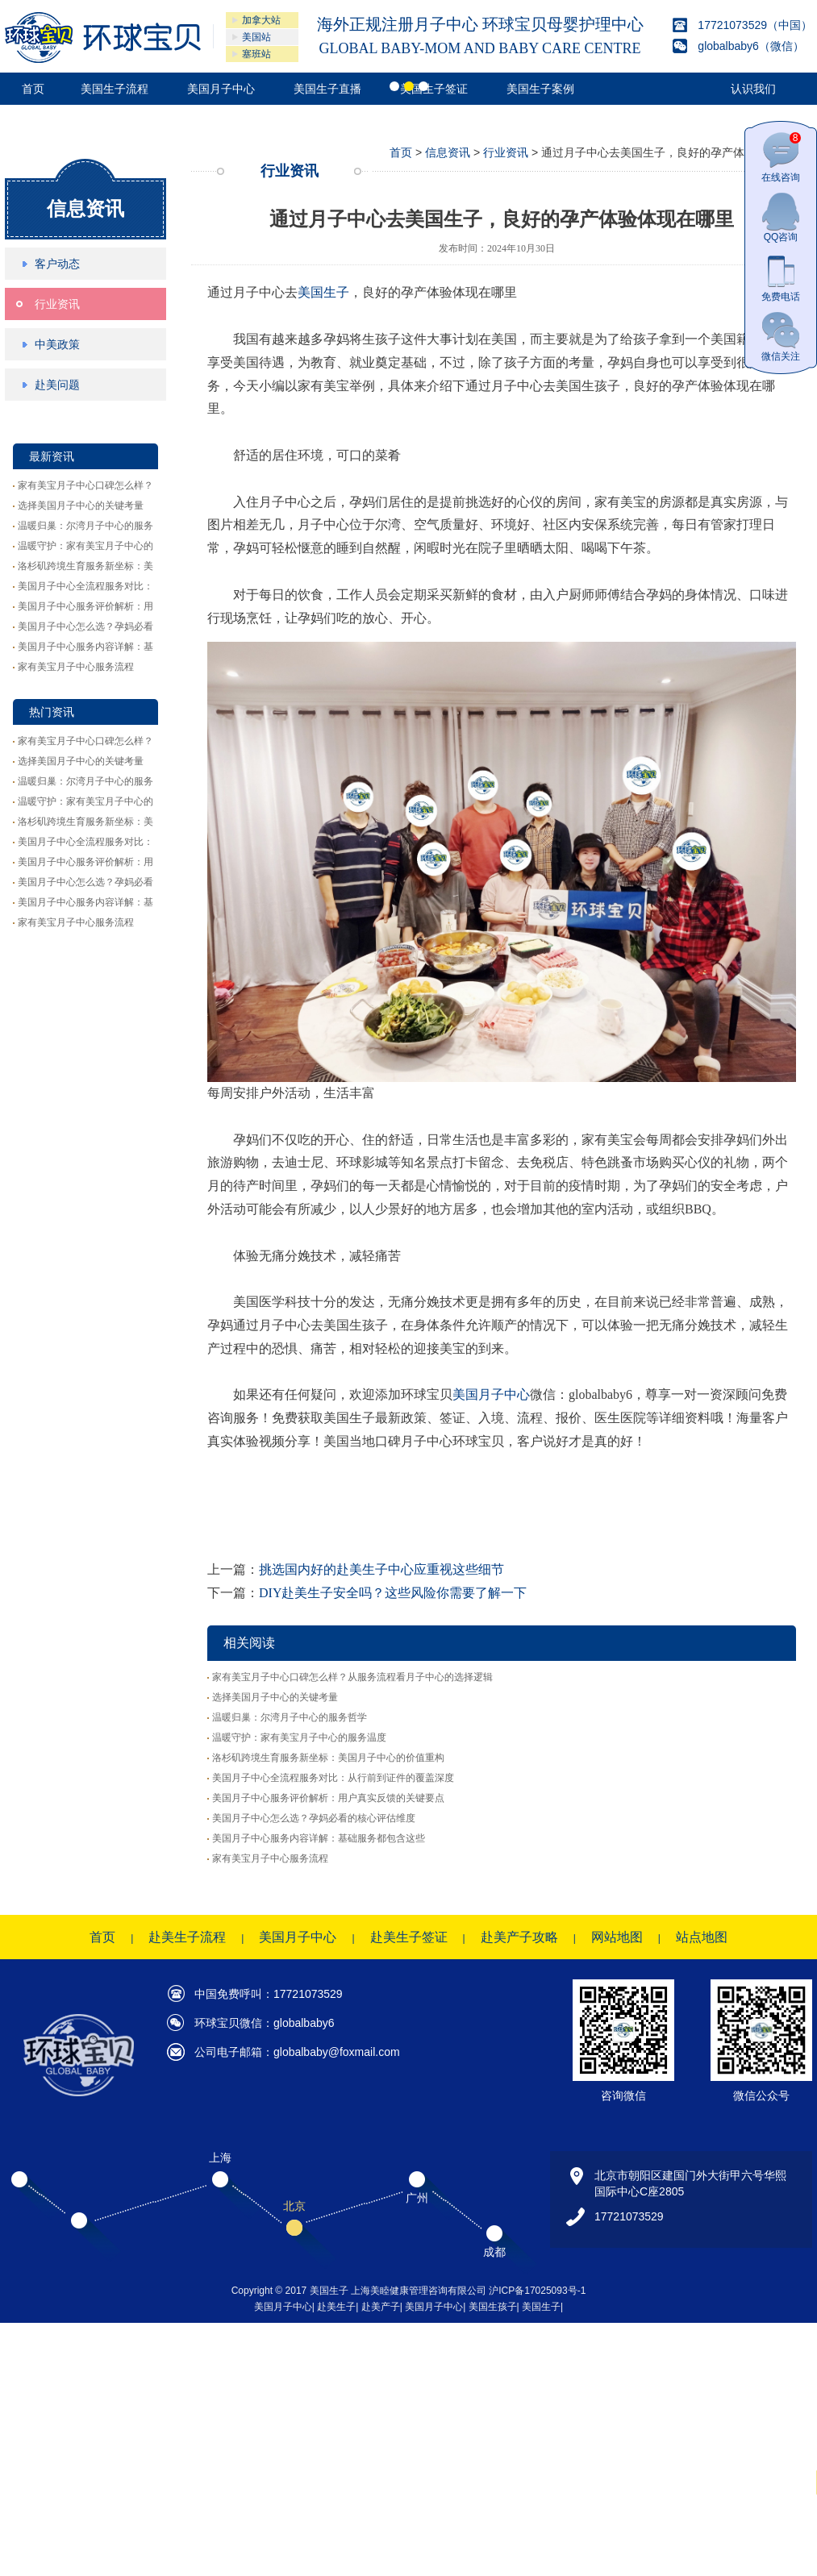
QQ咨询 (780, 217)
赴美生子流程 (187, 1937)
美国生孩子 (493, 2306)
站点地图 (701, 1937)
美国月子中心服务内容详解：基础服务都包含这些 (318, 1838)
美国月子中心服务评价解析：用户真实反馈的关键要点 (328, 1798)
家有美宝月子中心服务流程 (76, 666)
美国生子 (323, 292)
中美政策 (57, 344)
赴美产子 (380, 2306)
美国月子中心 (491, 1394)
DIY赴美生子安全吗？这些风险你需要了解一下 (393, 1593)
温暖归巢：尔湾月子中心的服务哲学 (289, 1717)
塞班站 (256, 54)
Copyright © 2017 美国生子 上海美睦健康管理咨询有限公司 (360, 2290)
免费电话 (780, 277)
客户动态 (57, 263)
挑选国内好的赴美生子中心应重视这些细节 (381, 1569)
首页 (401, 152)
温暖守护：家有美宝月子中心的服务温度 (299, 1737)
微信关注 (780, 336)
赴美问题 (57, 384)
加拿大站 (261, 20)
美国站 (256, 37)
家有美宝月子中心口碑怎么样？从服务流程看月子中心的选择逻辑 (352, 1677)
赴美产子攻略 (519, 1937)
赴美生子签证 (409, 1937)
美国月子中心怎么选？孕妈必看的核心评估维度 (313, 1818)
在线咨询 (781, 157)
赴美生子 (336, 2306)
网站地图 (617, 1937)
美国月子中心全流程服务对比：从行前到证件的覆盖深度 (333, 1777)
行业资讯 (57, 304)
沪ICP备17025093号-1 (537, 2290)
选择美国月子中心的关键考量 (81, 505)
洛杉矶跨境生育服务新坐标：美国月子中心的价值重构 (328, 1757)
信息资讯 (85, 208)
